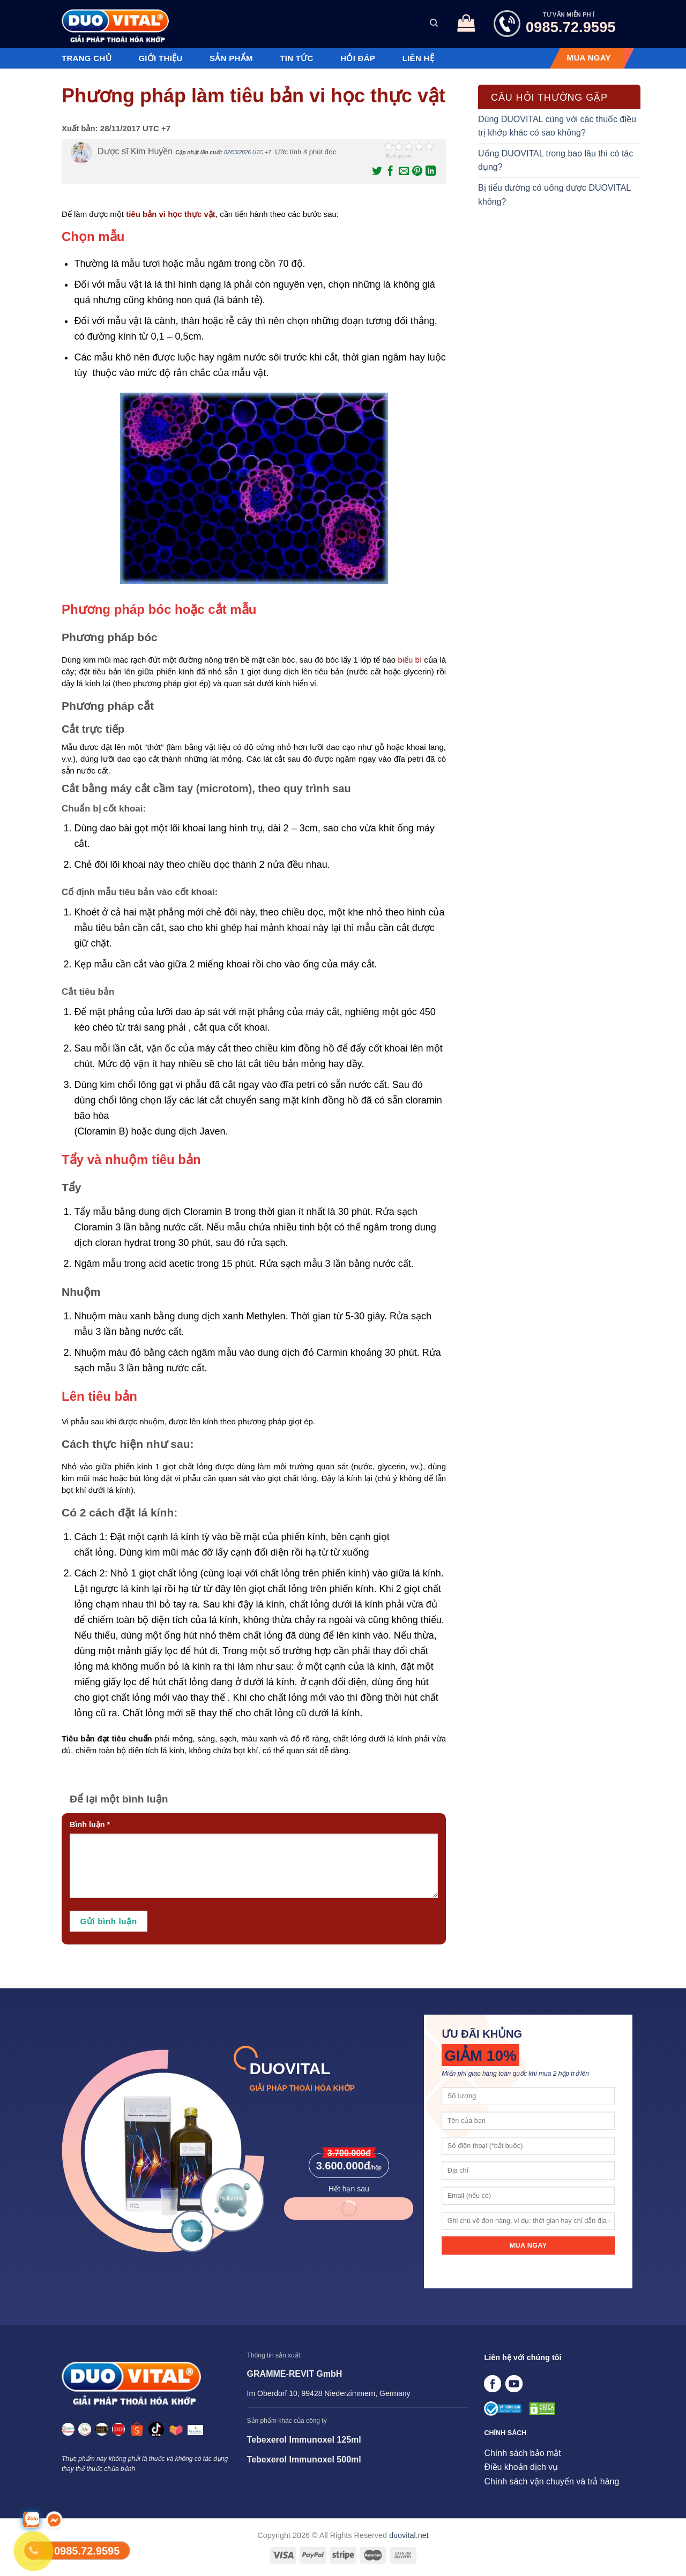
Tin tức (296, 58)
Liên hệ (418, 58)
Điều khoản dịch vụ (521, 2467)
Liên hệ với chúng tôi (522, 2357)
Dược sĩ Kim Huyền (135, 151)
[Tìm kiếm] (434, 23)
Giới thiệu (160, 58)
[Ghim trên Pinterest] (416, 171)
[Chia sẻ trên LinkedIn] (429, 171)
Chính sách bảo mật (522, 2453)
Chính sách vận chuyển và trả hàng (551, 2481)
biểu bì (410, 659)
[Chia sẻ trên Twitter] (376, 171)
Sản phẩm (231, 58)
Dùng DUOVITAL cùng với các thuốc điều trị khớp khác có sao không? (557, 126)
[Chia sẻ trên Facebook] (389, 171)
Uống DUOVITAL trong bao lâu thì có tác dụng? (555, 160)
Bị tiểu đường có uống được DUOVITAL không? (554, 194)
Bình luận (90, 1824)
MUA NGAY (589, 58)
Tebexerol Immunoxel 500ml (304, 2459)
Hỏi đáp (357, 58)
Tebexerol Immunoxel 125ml (304, 2439)
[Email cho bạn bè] (403, 171)
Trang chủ (86, 58)
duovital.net (409, 2535)
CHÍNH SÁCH (505, 2433)
